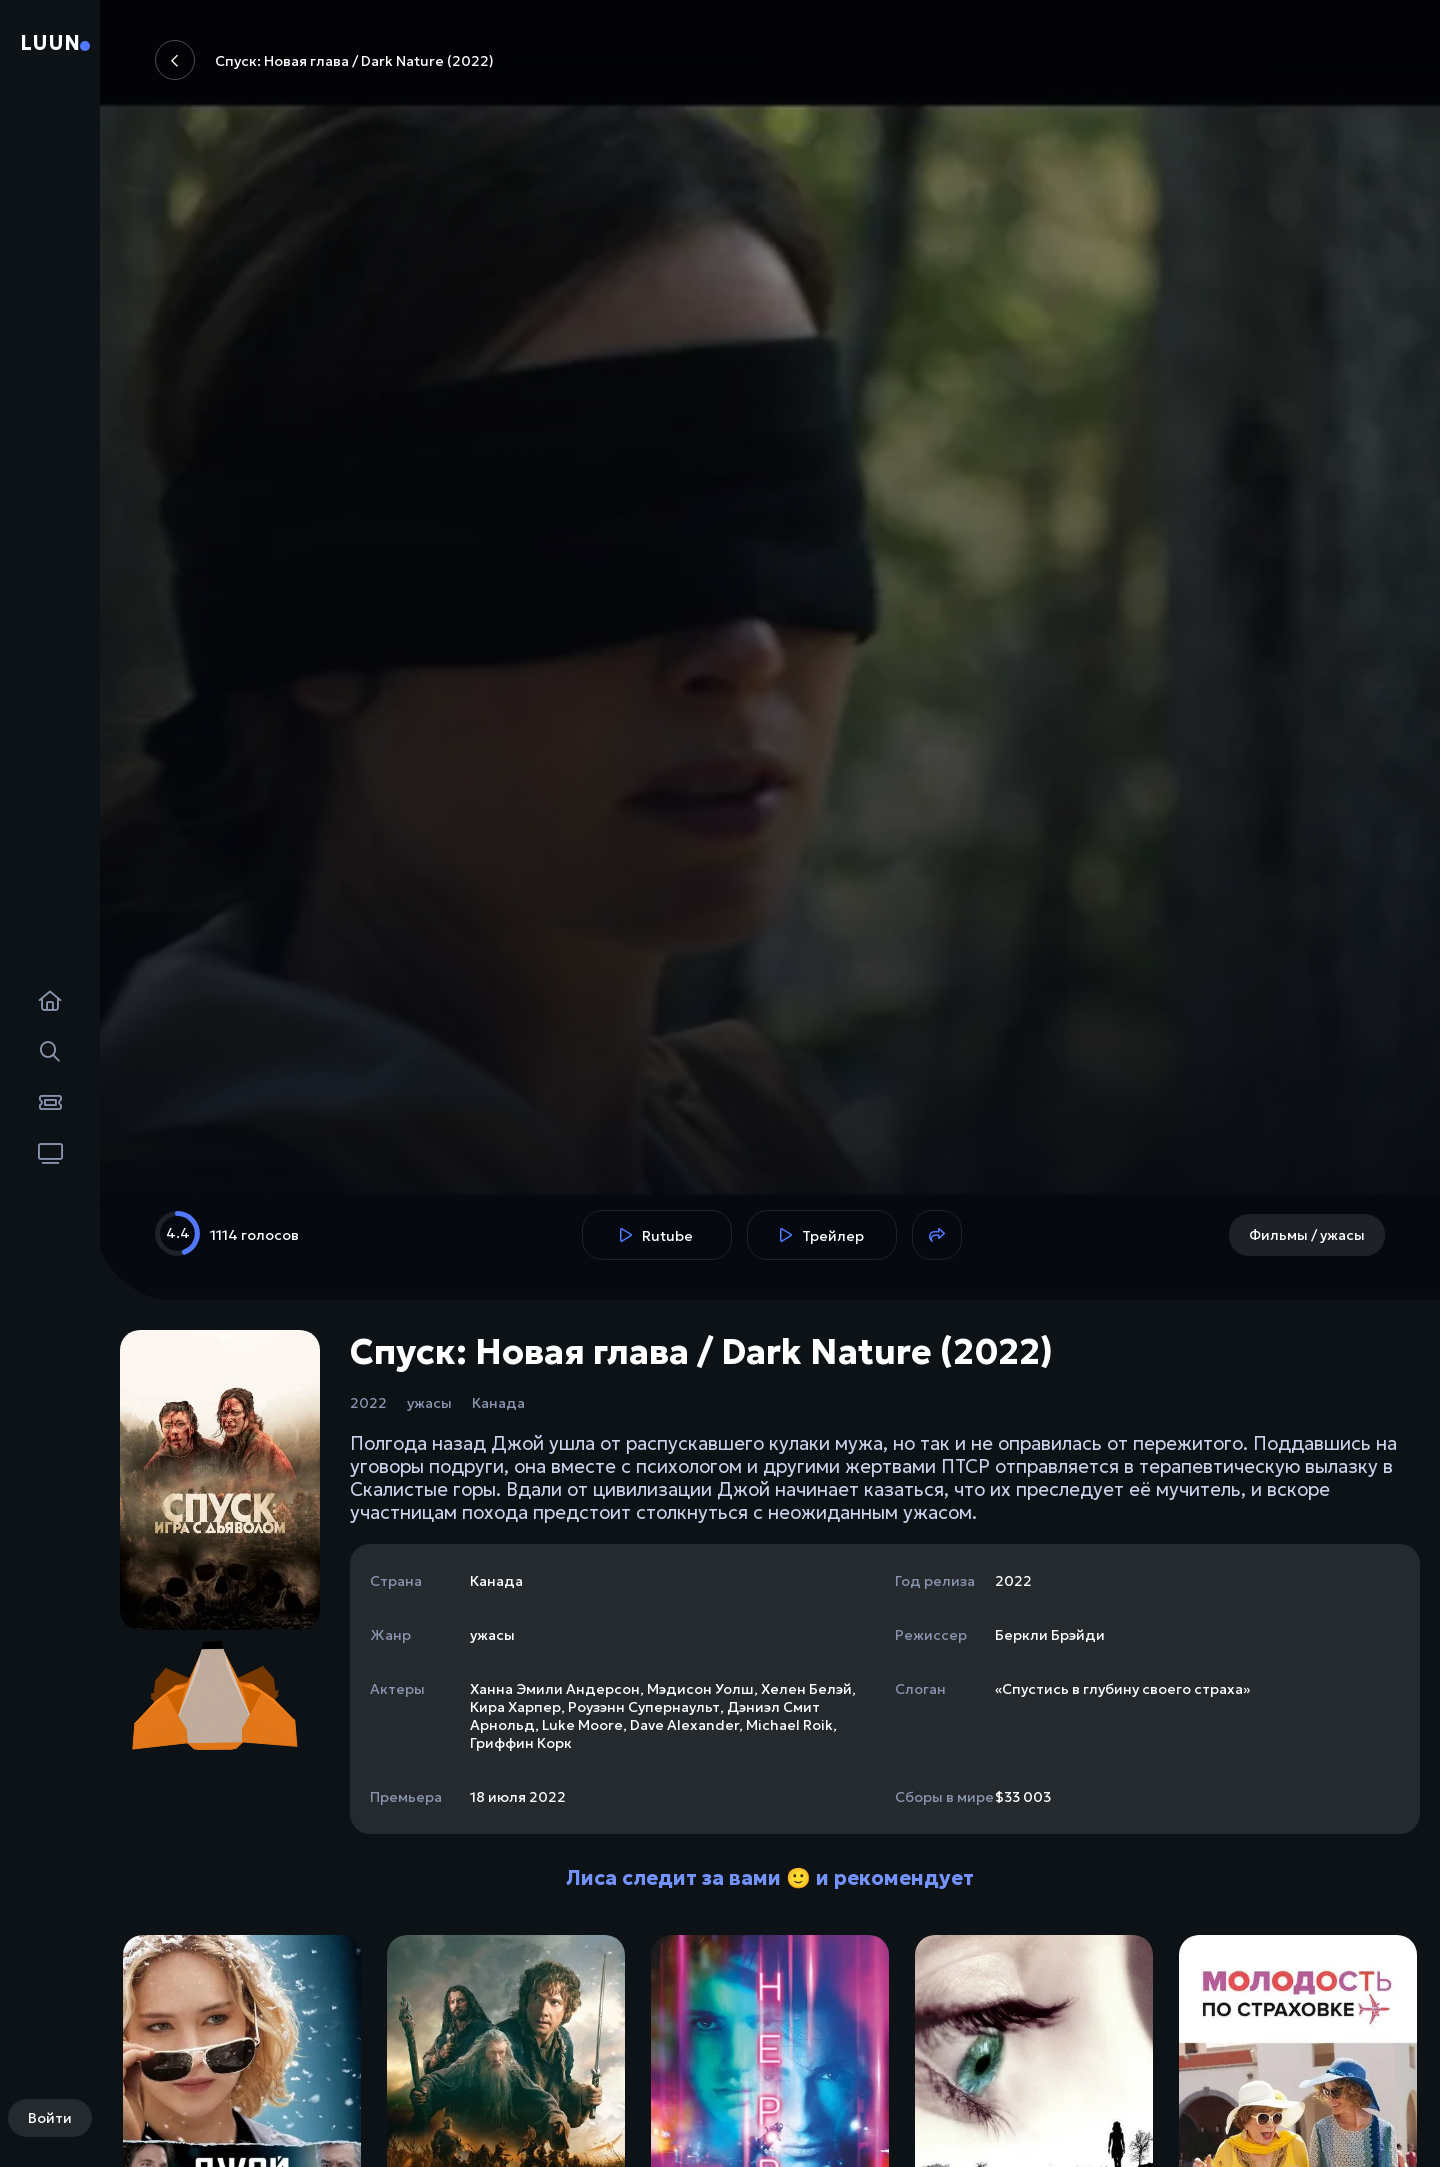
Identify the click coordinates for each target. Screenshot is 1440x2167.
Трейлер (822, 1236)
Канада (498, 1403)
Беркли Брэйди (1050, 1635)
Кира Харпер (515, 1707)
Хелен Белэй (806, 1689)
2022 (368, 1403)
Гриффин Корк (521, 1743)
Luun (50, 43)
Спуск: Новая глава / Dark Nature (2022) (324, 60)
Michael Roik (789, 1725)
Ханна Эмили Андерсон (555, 1689)
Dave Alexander (684, 1725)
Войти (50, 2118)
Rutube (656, 1236)
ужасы (429, 1403)
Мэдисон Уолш (700, 1689)
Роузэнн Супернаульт (644, 1707)
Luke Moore (582, 1725)
